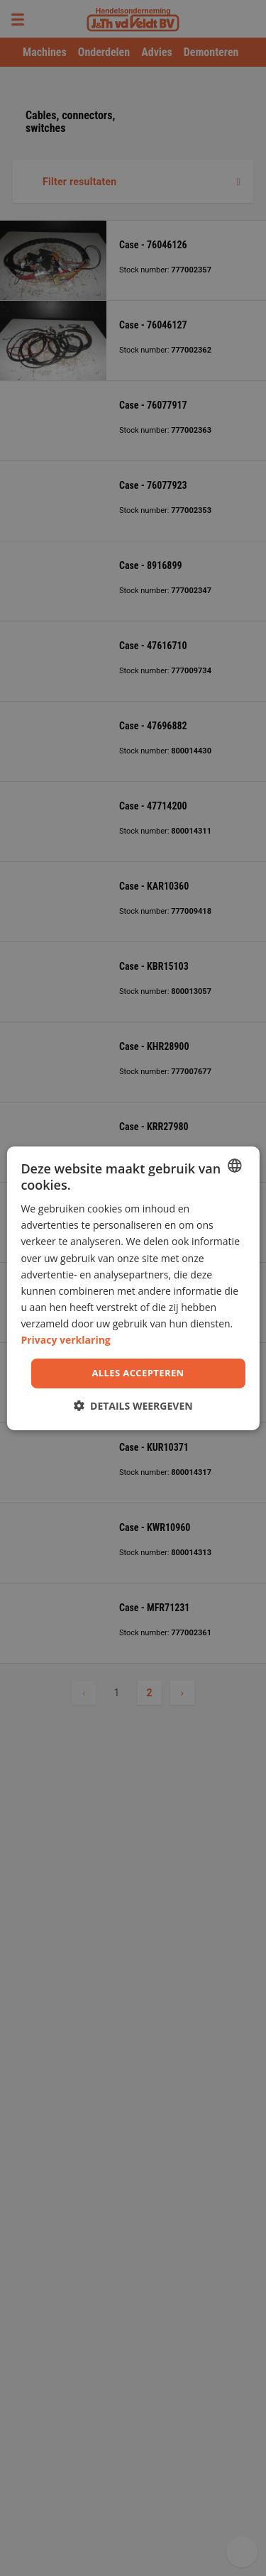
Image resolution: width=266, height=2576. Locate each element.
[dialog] (132, 1288)
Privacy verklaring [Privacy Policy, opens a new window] (65, 1340)
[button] (132, 1406)
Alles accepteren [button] (138, 1372)
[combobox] (235, 1165)
